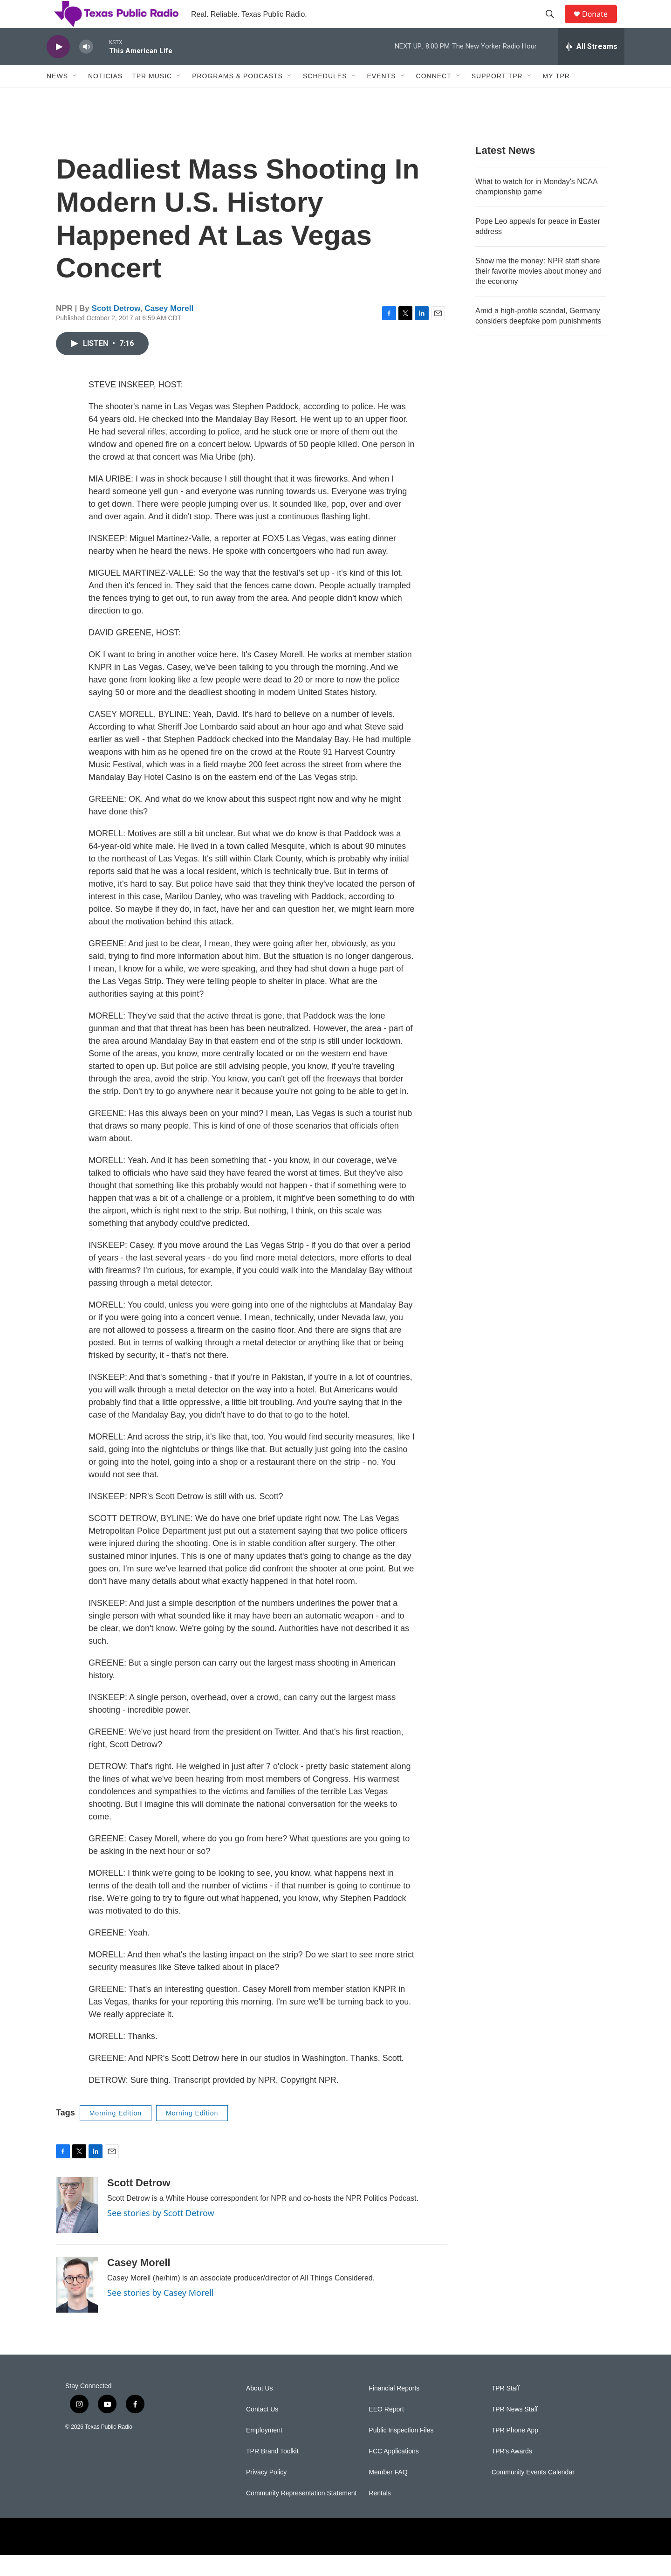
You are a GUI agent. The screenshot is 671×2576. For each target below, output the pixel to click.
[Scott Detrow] (77, 2226)
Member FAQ (388, 2493)
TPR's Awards (512, 2472)
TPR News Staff (515, 2430)
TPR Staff (506, 2409)
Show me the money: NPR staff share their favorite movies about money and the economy (538, 292)
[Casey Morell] (77, 2306)
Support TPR (497, 97)
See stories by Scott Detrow (160, 2233)
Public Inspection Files (401, 2451)
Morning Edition (115, 2134)
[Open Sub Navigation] (75, 97)
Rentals (379, 2514)
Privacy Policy (266, 2493)
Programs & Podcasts (237, 97)
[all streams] (591, 67)
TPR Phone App (515, 2451)
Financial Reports (394, 2409)
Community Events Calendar (533, 2493)
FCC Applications (393, 2472)
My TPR (556, 97)
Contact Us (262, 2430)
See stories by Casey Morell (160, 2313)
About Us (259, 2409)
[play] (58, 67)
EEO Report (386, 2430)
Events (381, 97)
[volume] (86, 67)
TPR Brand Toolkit (272, 2472)
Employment (264, 2451)
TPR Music (152, 97)
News (57, 97)
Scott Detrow (116, 329)
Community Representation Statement (301, 2514)
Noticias (105, 97)
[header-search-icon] (554, 25)
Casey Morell (168, 329)
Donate (600, 24)
